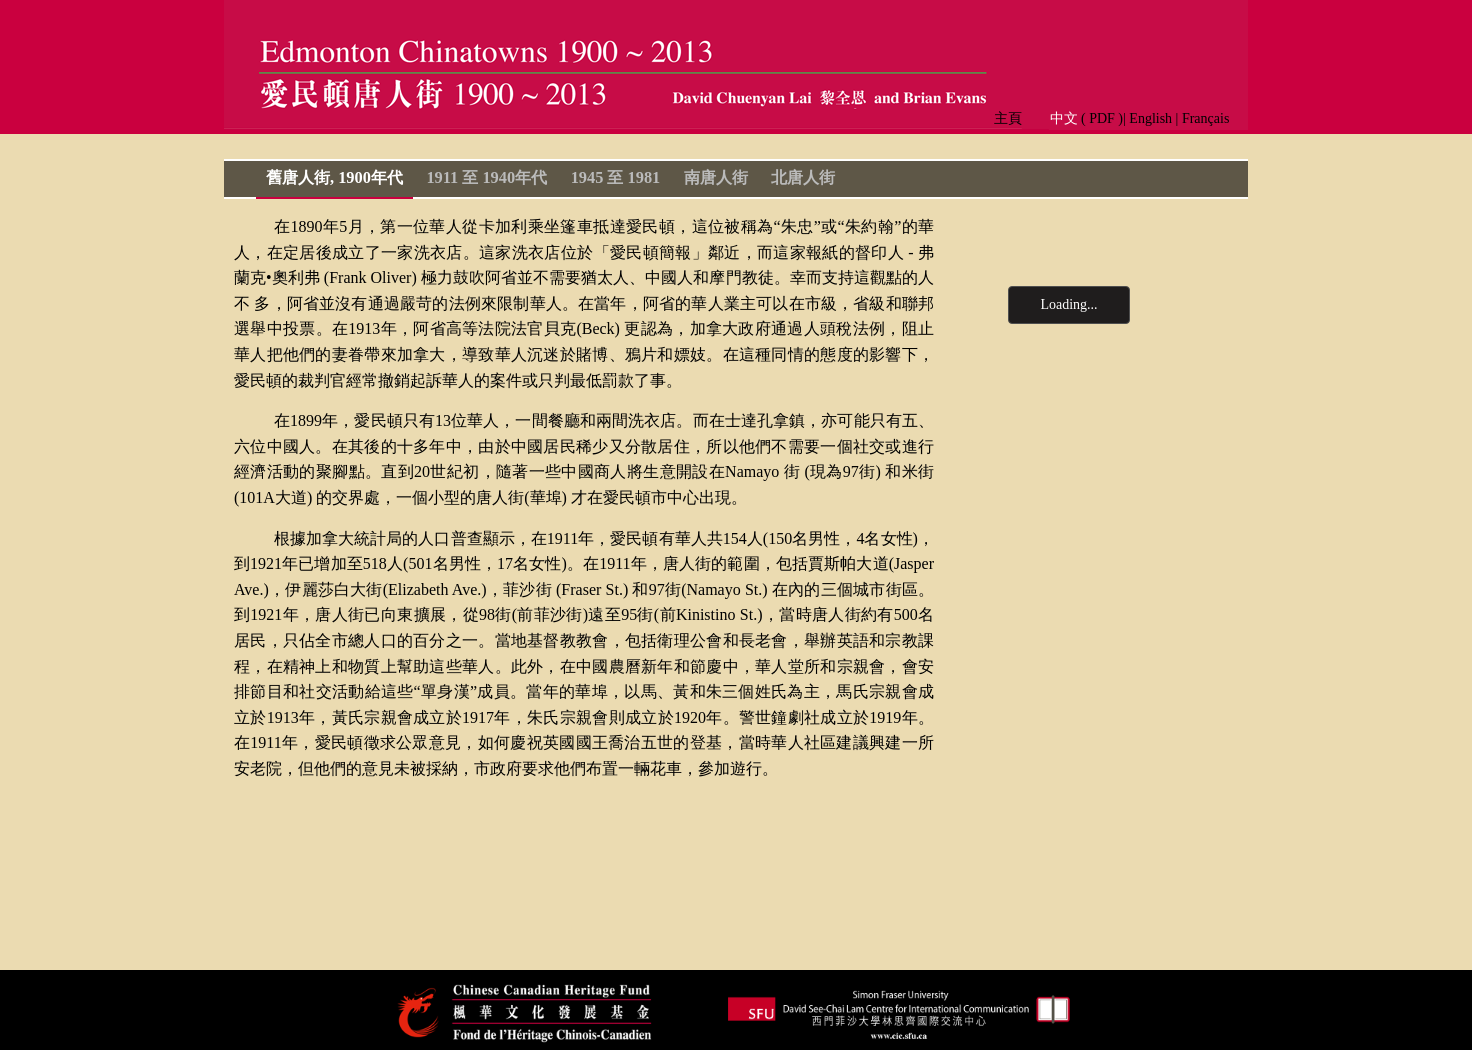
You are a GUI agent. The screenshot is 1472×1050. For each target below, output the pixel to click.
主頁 (1015, 118)
